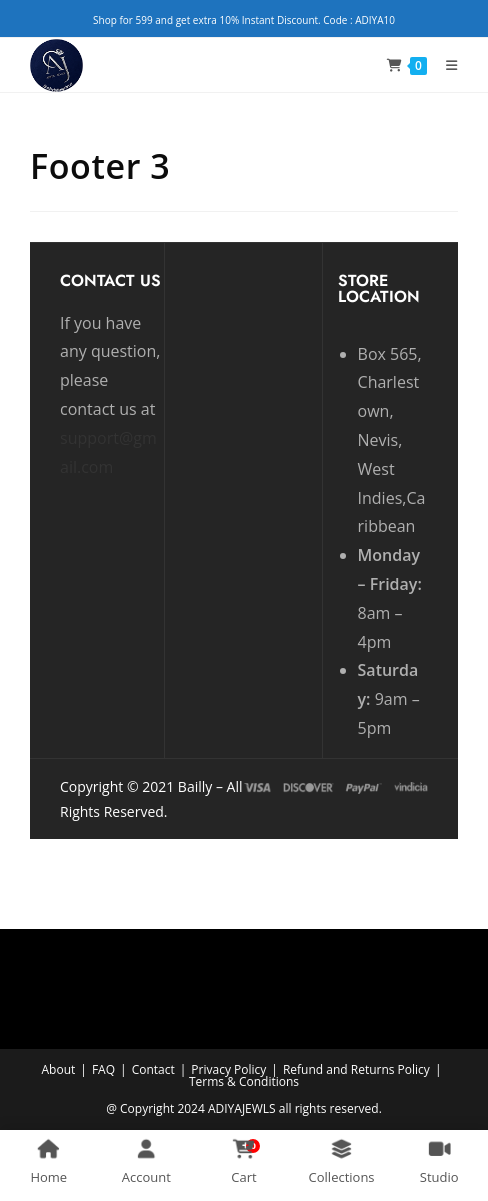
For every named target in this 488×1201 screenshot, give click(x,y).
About (59, 1069)
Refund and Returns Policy (356, 1069)
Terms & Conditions (244, 1081)
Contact (153, 1069)
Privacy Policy (228, 1069)
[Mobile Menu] (444, 65)
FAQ (103, 1069)
